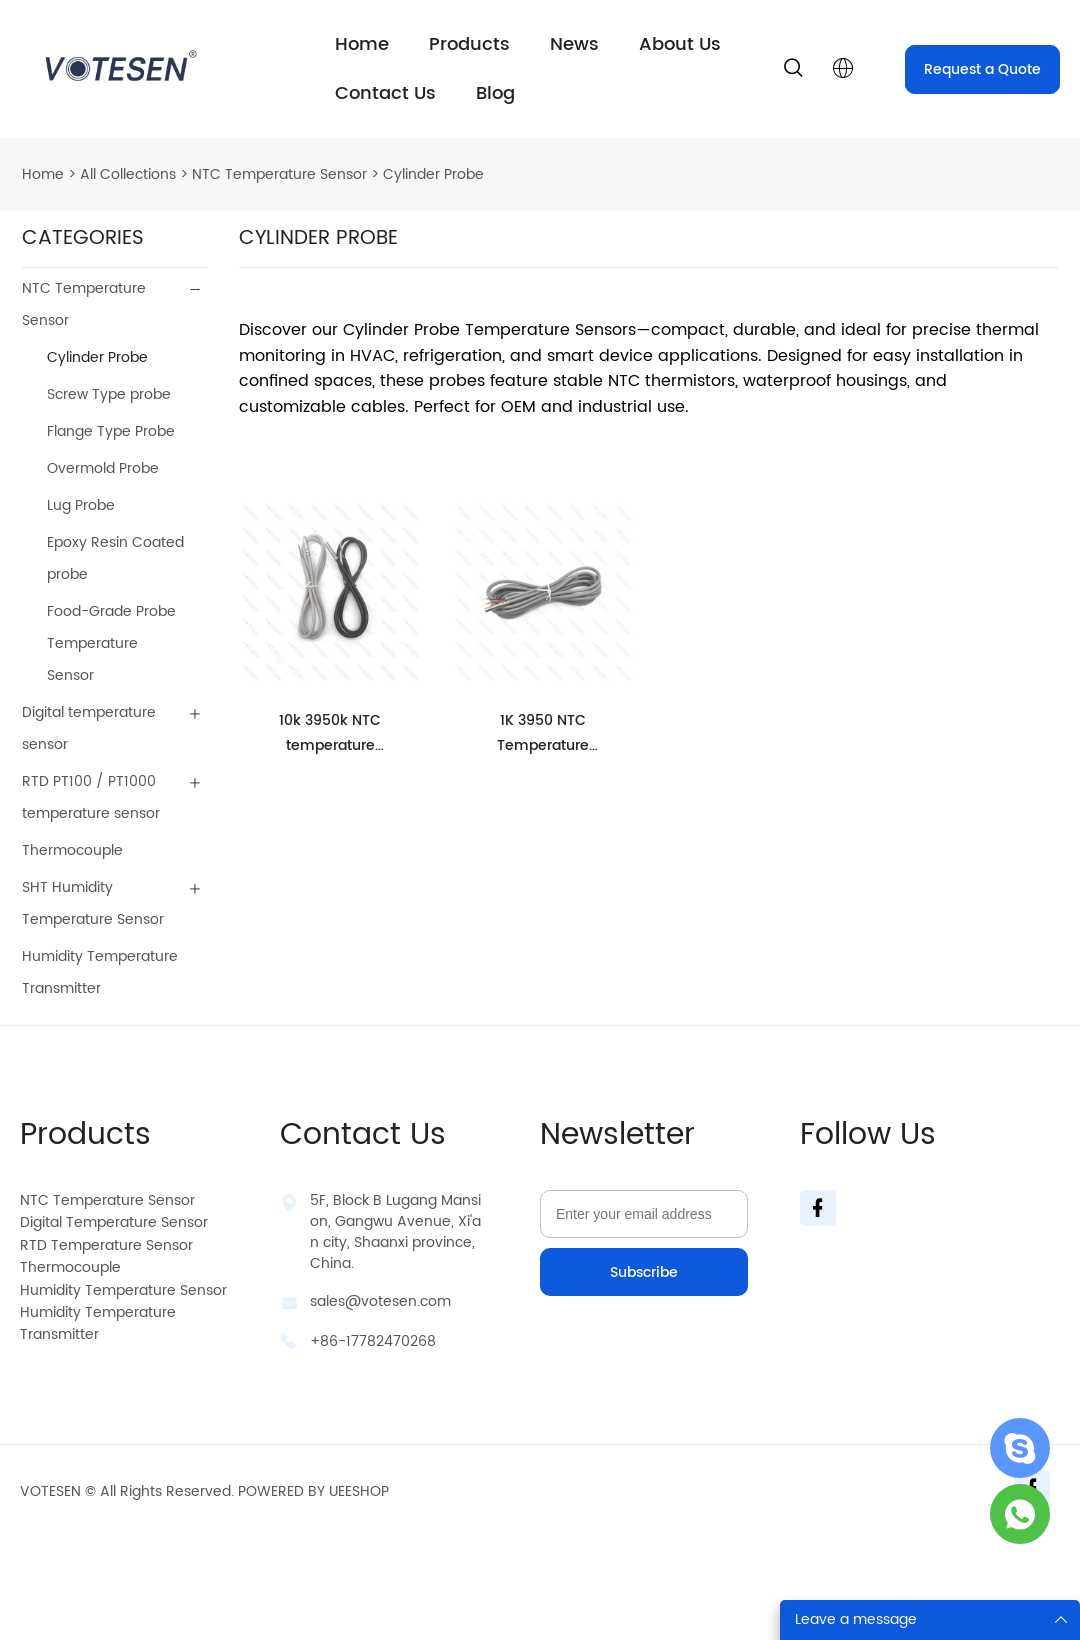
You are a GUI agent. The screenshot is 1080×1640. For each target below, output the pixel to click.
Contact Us (385, 93)
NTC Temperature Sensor (279, 174)
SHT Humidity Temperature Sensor (93, 903)
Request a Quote (982, 69)
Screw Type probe (109, 394)
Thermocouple (72, 850)
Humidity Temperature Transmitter (100, 972)
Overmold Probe (103, 468)
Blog (495, 93)
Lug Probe (81, 505)
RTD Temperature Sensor (106, 1245)
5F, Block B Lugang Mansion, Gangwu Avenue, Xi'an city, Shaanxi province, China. (395, 1232)
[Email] (644, 1214)
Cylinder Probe (433, 174)
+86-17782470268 (373, 1341)
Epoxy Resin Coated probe (115, 558)
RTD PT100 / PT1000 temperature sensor (91, 797)
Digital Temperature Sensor (114, 1222)
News (574, 44)
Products (469, 44)
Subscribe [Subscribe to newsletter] (644, 1272)
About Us (680, 44)
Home (362, 44)
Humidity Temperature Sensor (123, 1290)
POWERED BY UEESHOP (313, 1491)
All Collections (128, 174)
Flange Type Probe (111, 431)
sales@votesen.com (380, 1301)
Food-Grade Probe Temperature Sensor (111, 643)
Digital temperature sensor (89, 728)
